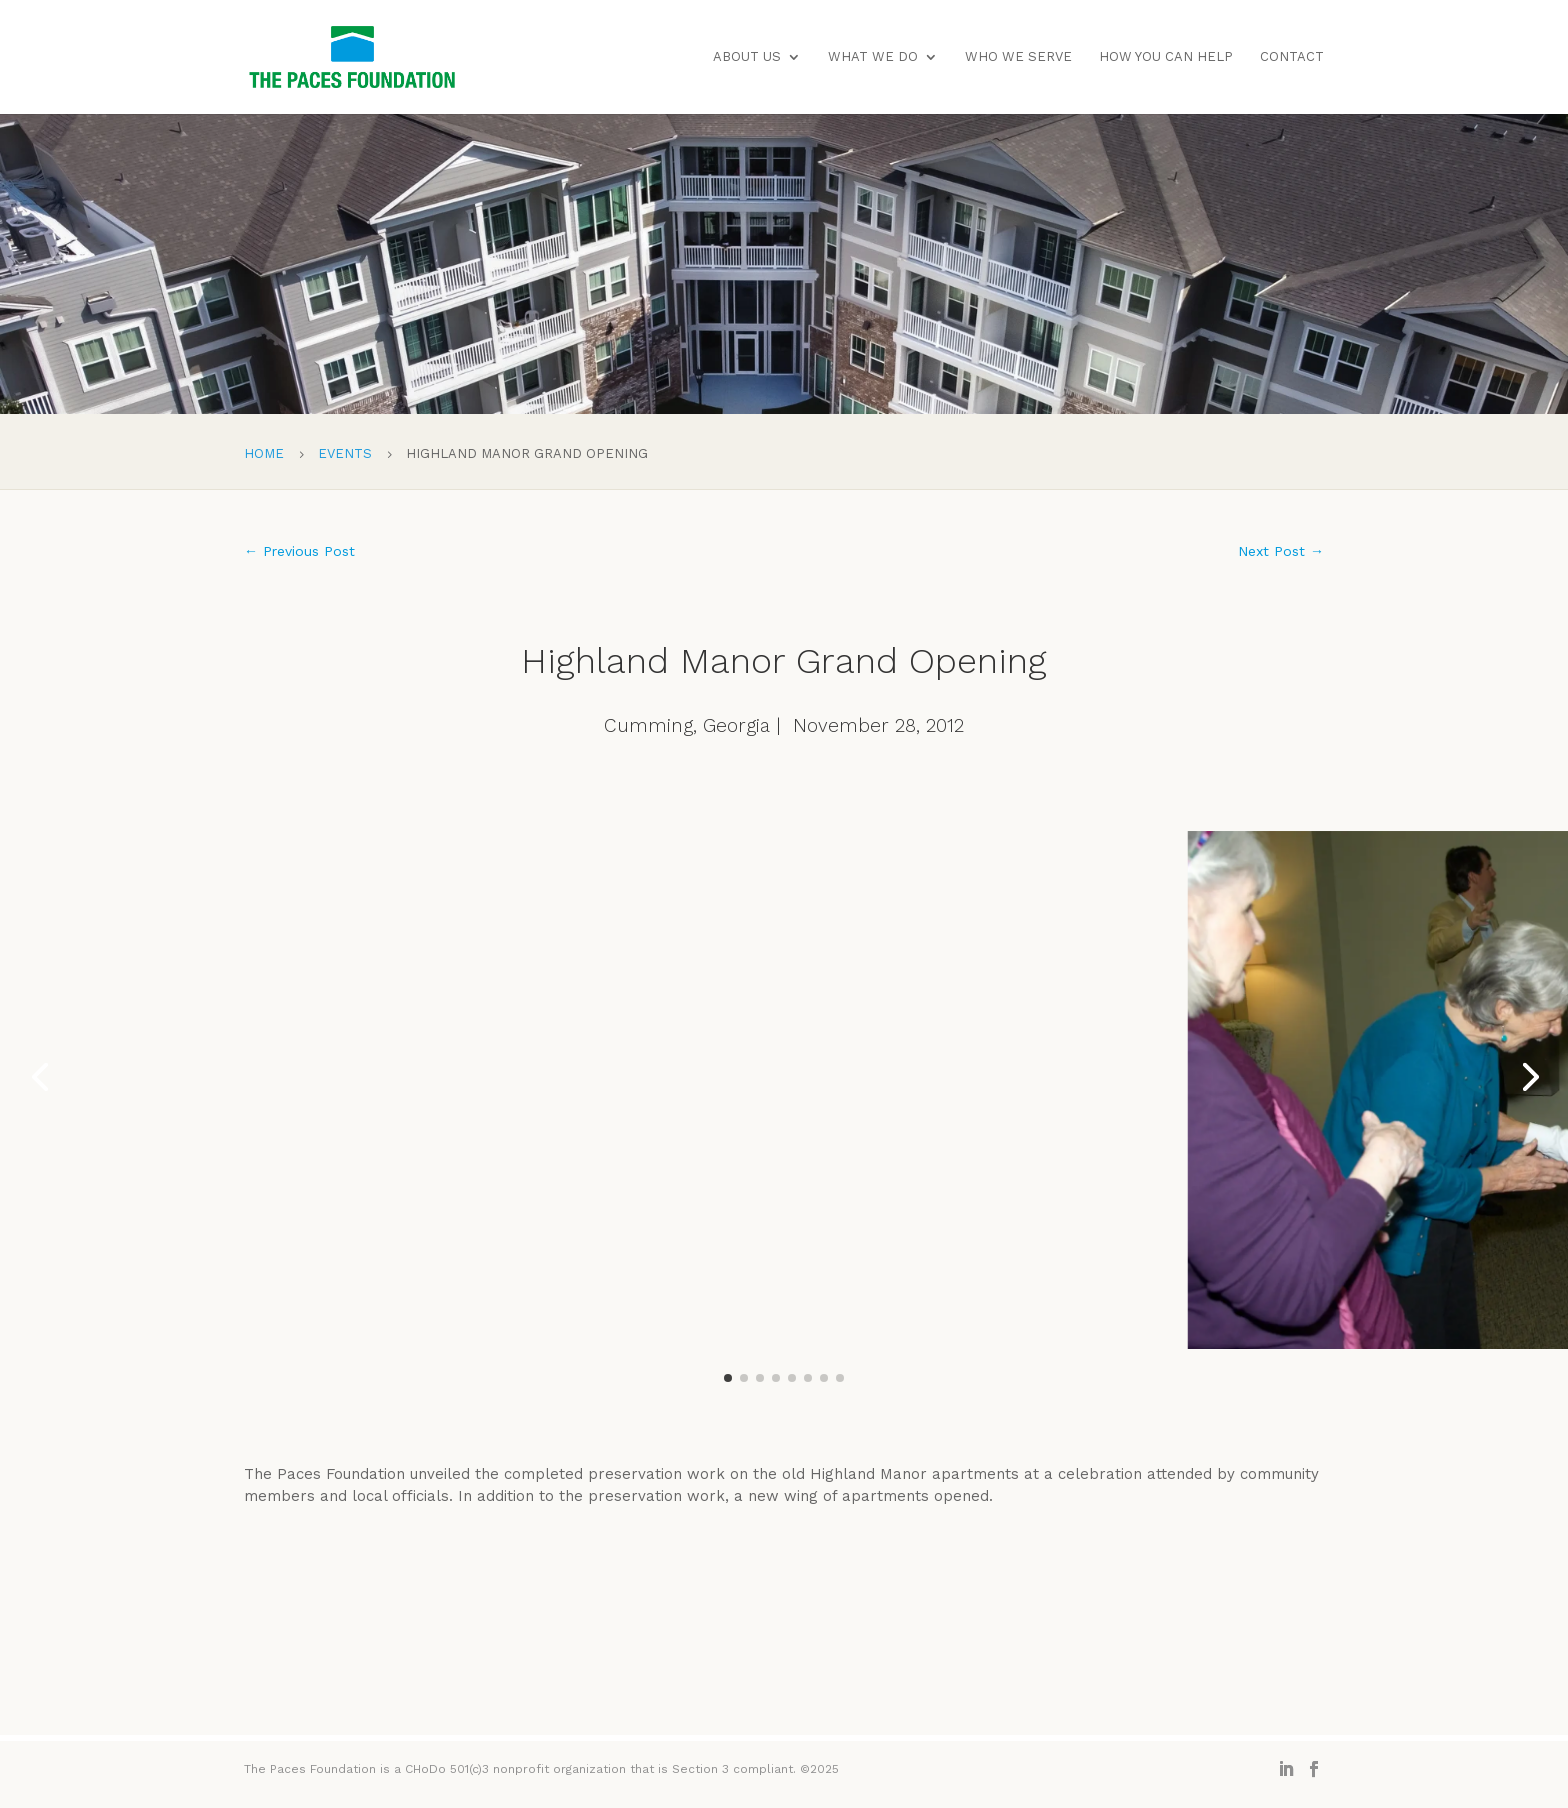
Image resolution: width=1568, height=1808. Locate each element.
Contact (1292, 57)
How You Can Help (1166, 57)
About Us (747, 57)
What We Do (873, 57)
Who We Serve (1018, 57)
